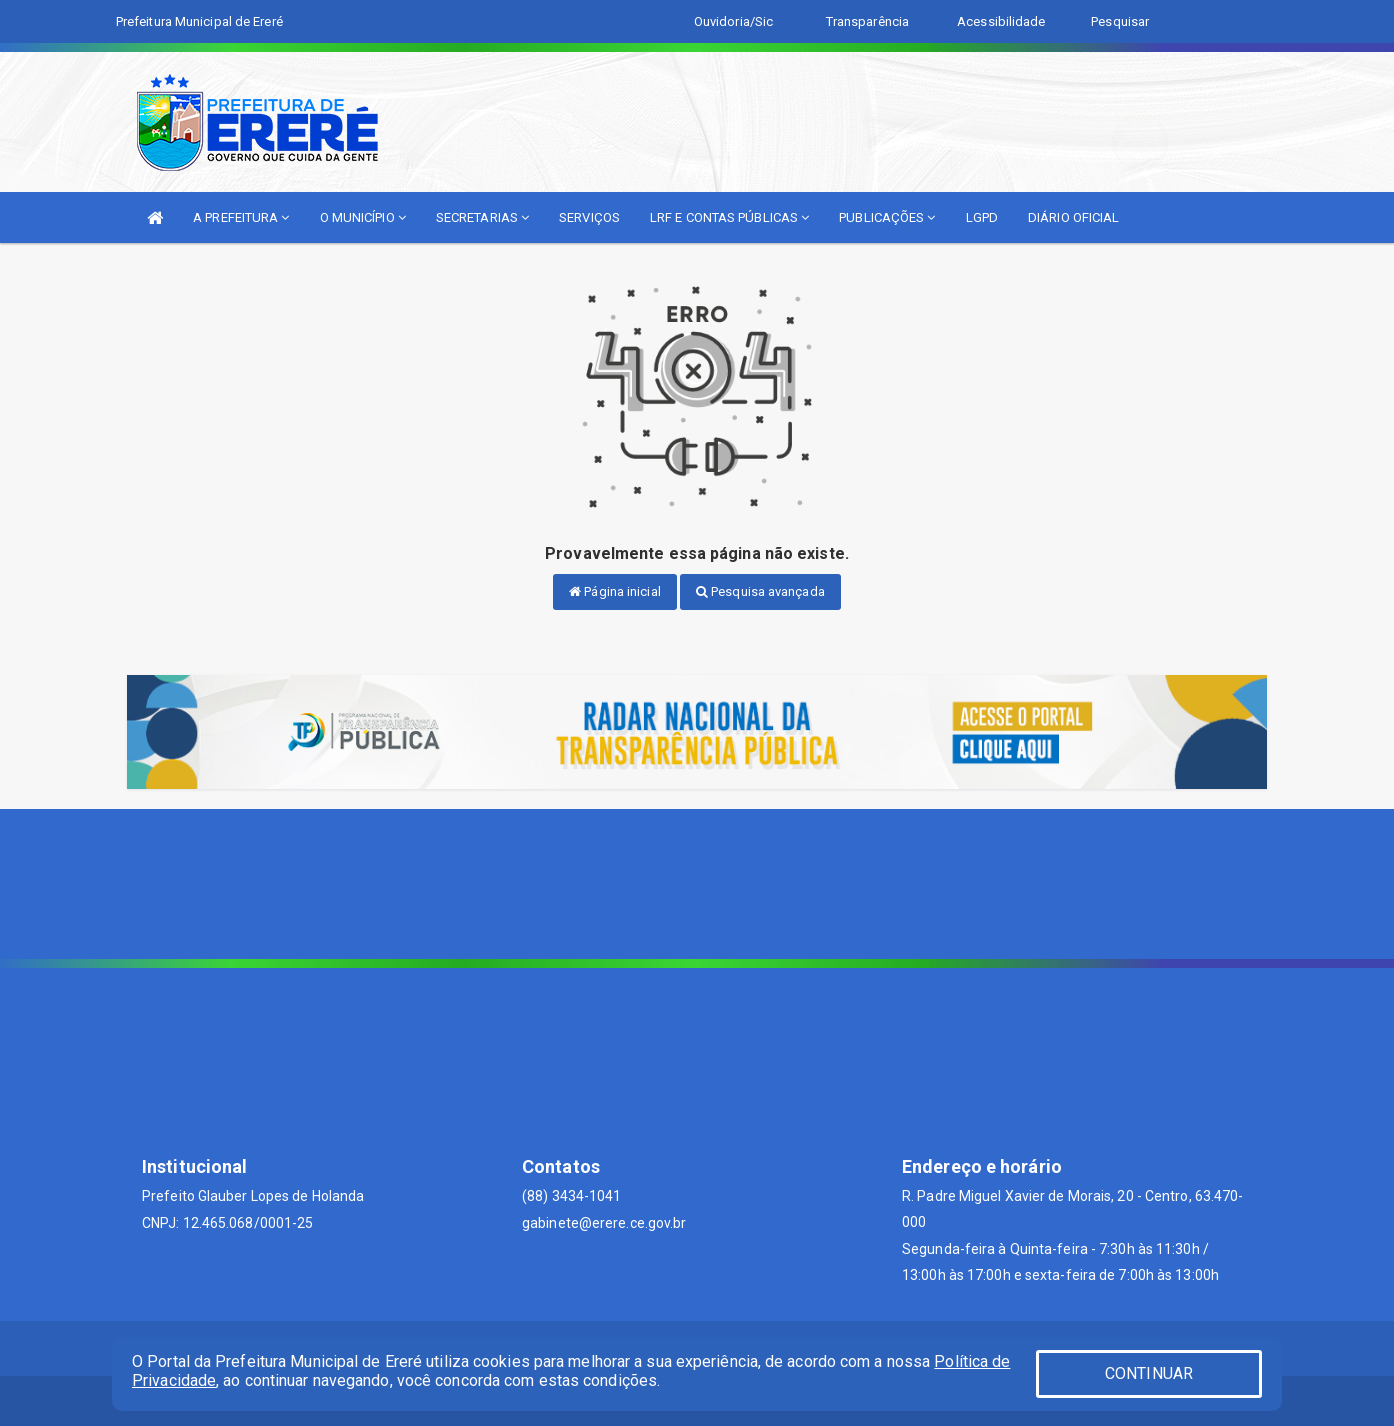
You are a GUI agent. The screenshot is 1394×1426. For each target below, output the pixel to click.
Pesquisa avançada (760, 591)
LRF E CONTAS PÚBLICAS (729, 217)
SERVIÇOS (589, 217)
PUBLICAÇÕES (887, 217)
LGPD (982, 217)
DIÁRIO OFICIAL (1073, 217)
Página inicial (615, 591)
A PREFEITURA (241, 217)
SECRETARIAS (482, 217)
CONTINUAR (1149, 1373)
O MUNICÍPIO (363, 217)
